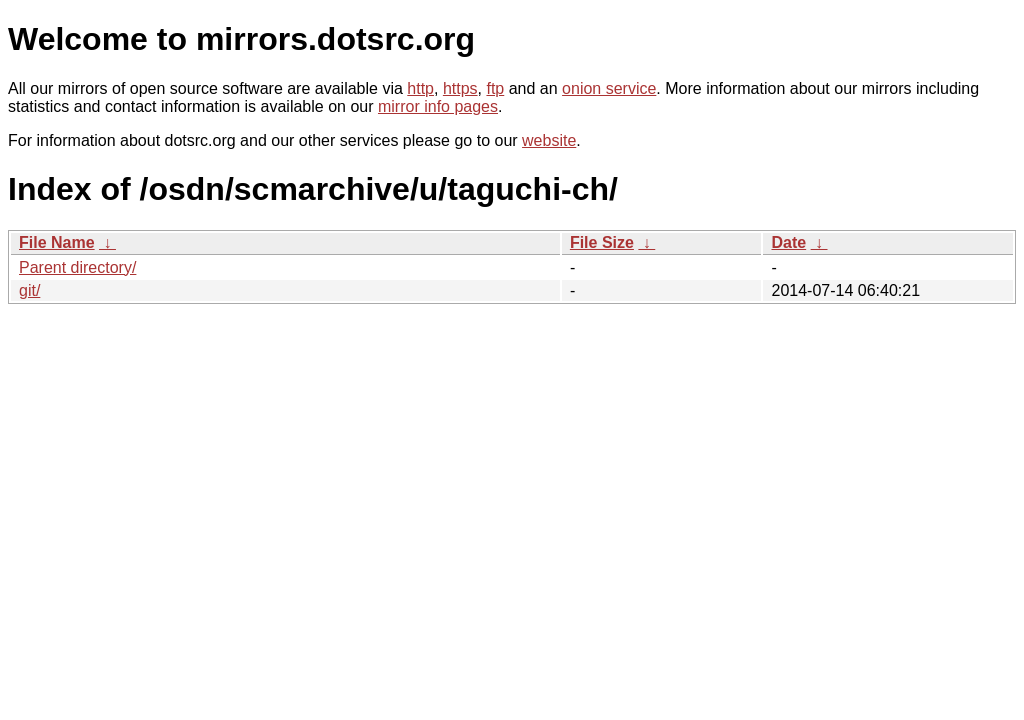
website (549, 140)
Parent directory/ (77, 267)
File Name (57, 242)
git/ (29, 290)
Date (788, 242)
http (420, 88)
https (460, 88)
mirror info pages (438, 106)
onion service (609, 88)
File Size (602, 242)
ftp (495, 88)
